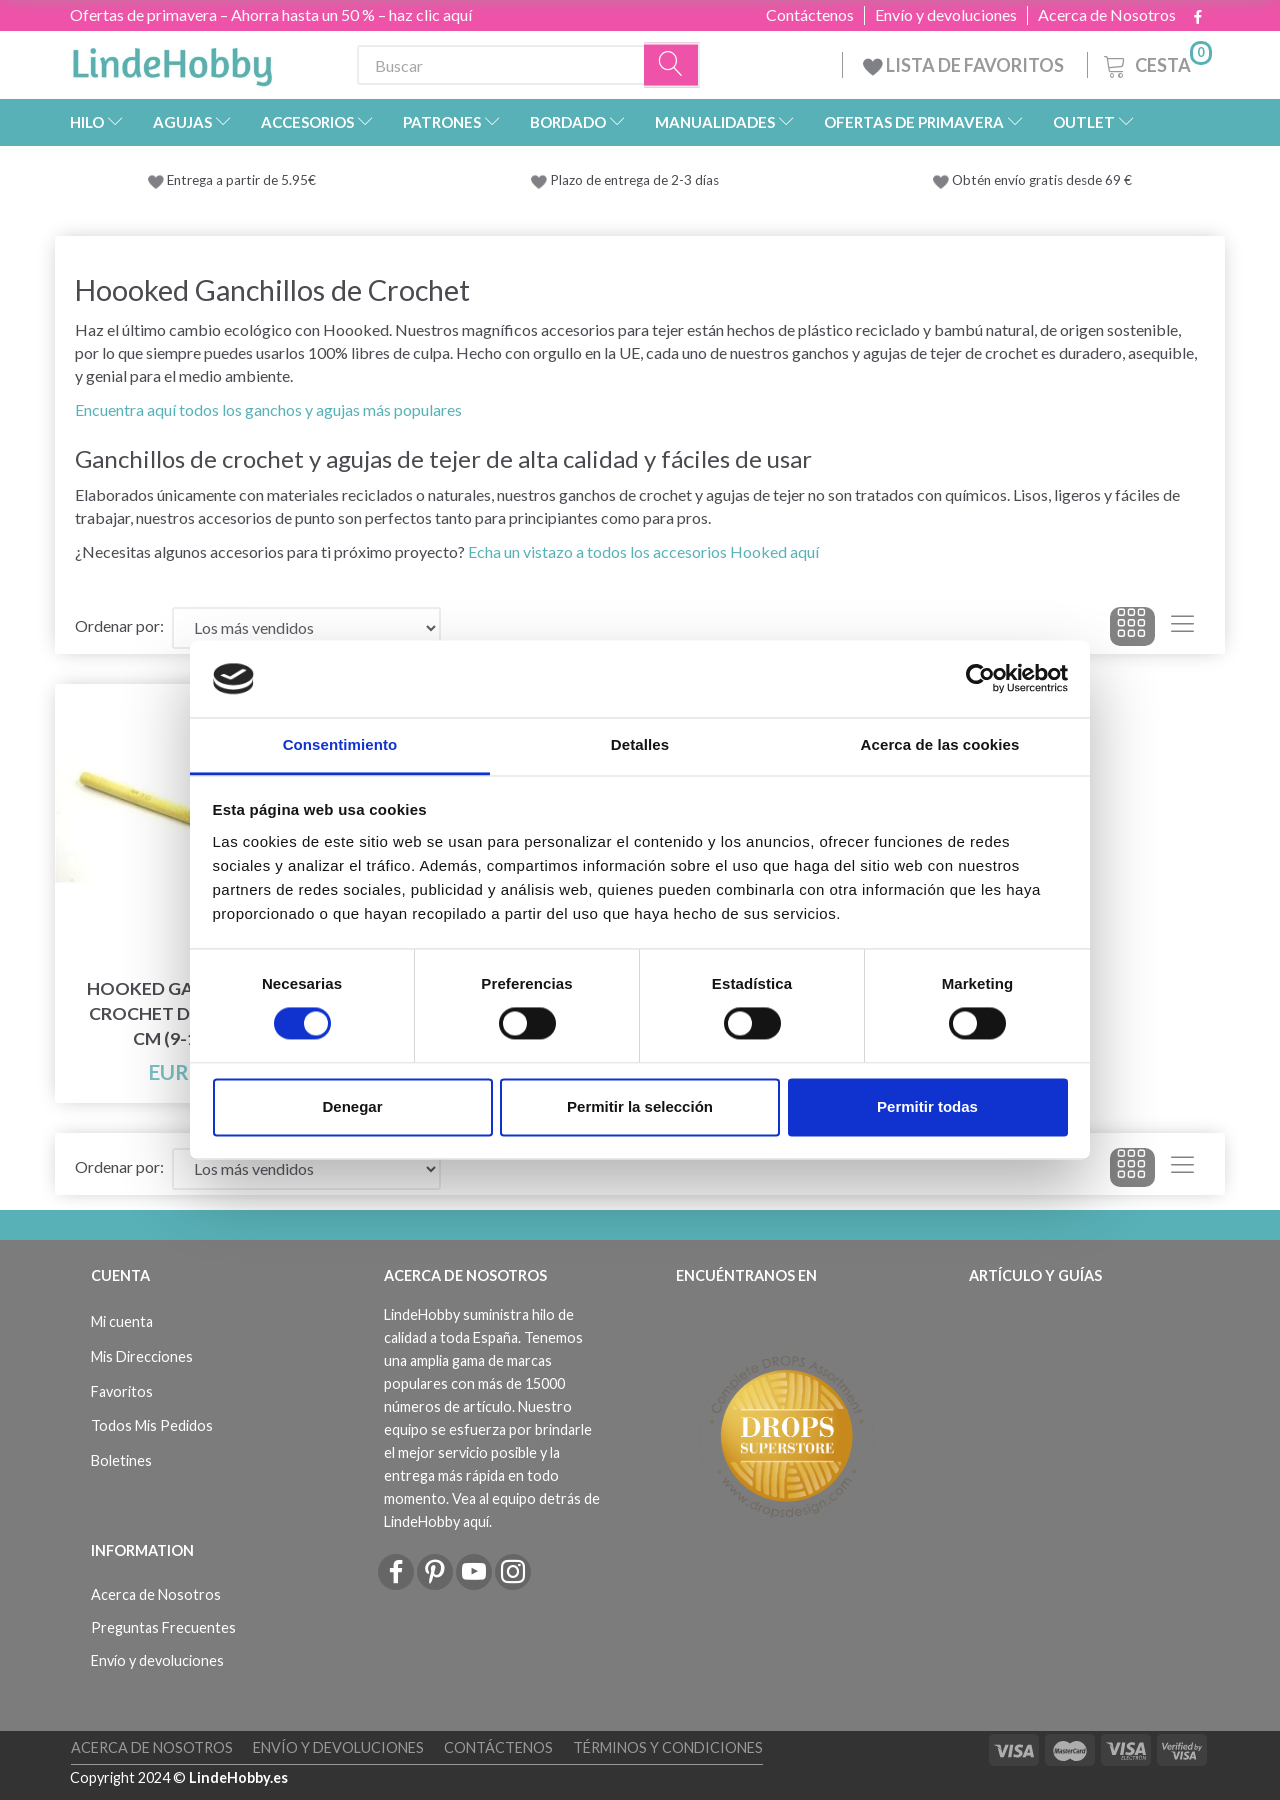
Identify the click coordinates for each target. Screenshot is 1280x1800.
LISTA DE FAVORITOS (965, 65)
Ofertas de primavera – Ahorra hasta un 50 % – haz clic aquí (271, 14)
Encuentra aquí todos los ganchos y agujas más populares (268, 409)
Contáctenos (810, 15)
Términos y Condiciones (668, 1747)
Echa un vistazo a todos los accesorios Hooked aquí (643, 551)
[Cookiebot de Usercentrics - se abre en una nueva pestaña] (980, 679)
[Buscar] (672, 65)
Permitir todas (927, 1106)
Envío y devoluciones (946, 15)
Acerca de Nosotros (1107, 15)
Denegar (352, 1106)
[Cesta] (1156, 62)
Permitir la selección (640, 1106)
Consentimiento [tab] (340, 744)
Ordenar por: (119, 625)
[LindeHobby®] (172, 61)
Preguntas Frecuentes (163, 1627)
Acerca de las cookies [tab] (940, 744)
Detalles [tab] (640, 744)
